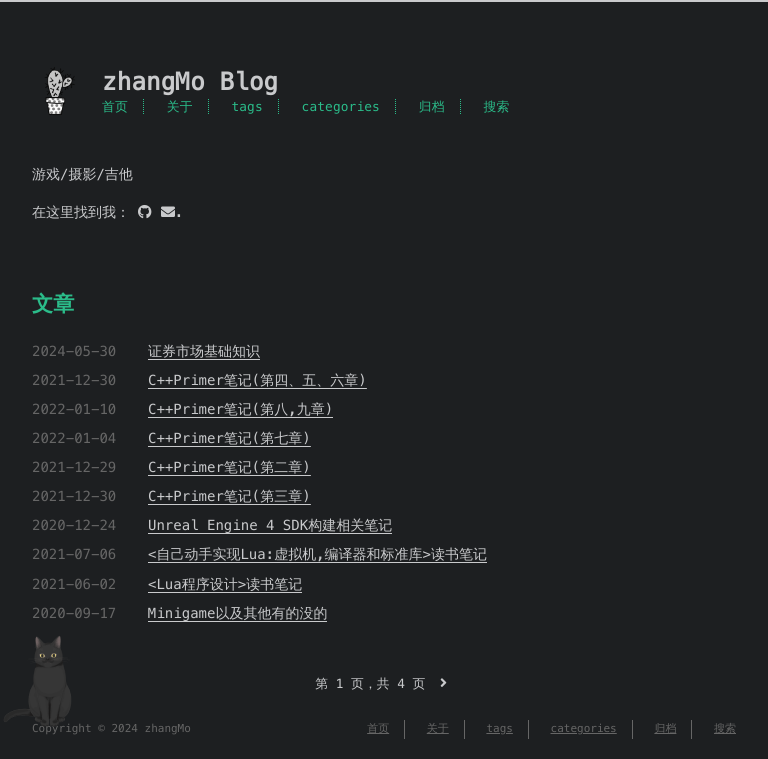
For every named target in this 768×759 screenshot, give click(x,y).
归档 (432, 106)
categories (341, 106)
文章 (53, 303)
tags (246, 106)
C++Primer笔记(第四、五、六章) (257, 380)
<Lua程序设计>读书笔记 (225, 584)
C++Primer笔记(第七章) (229, 438)
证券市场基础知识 (204, 351)
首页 (115, 106)
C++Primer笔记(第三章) (229, 496)
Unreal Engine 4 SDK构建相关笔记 (270, 525)
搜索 (496, 106)
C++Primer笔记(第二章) (229, 467)
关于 (180, 106)
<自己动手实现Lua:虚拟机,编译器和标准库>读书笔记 (317, 554)
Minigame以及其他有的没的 (237, 613)
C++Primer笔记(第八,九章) (240, 409)
